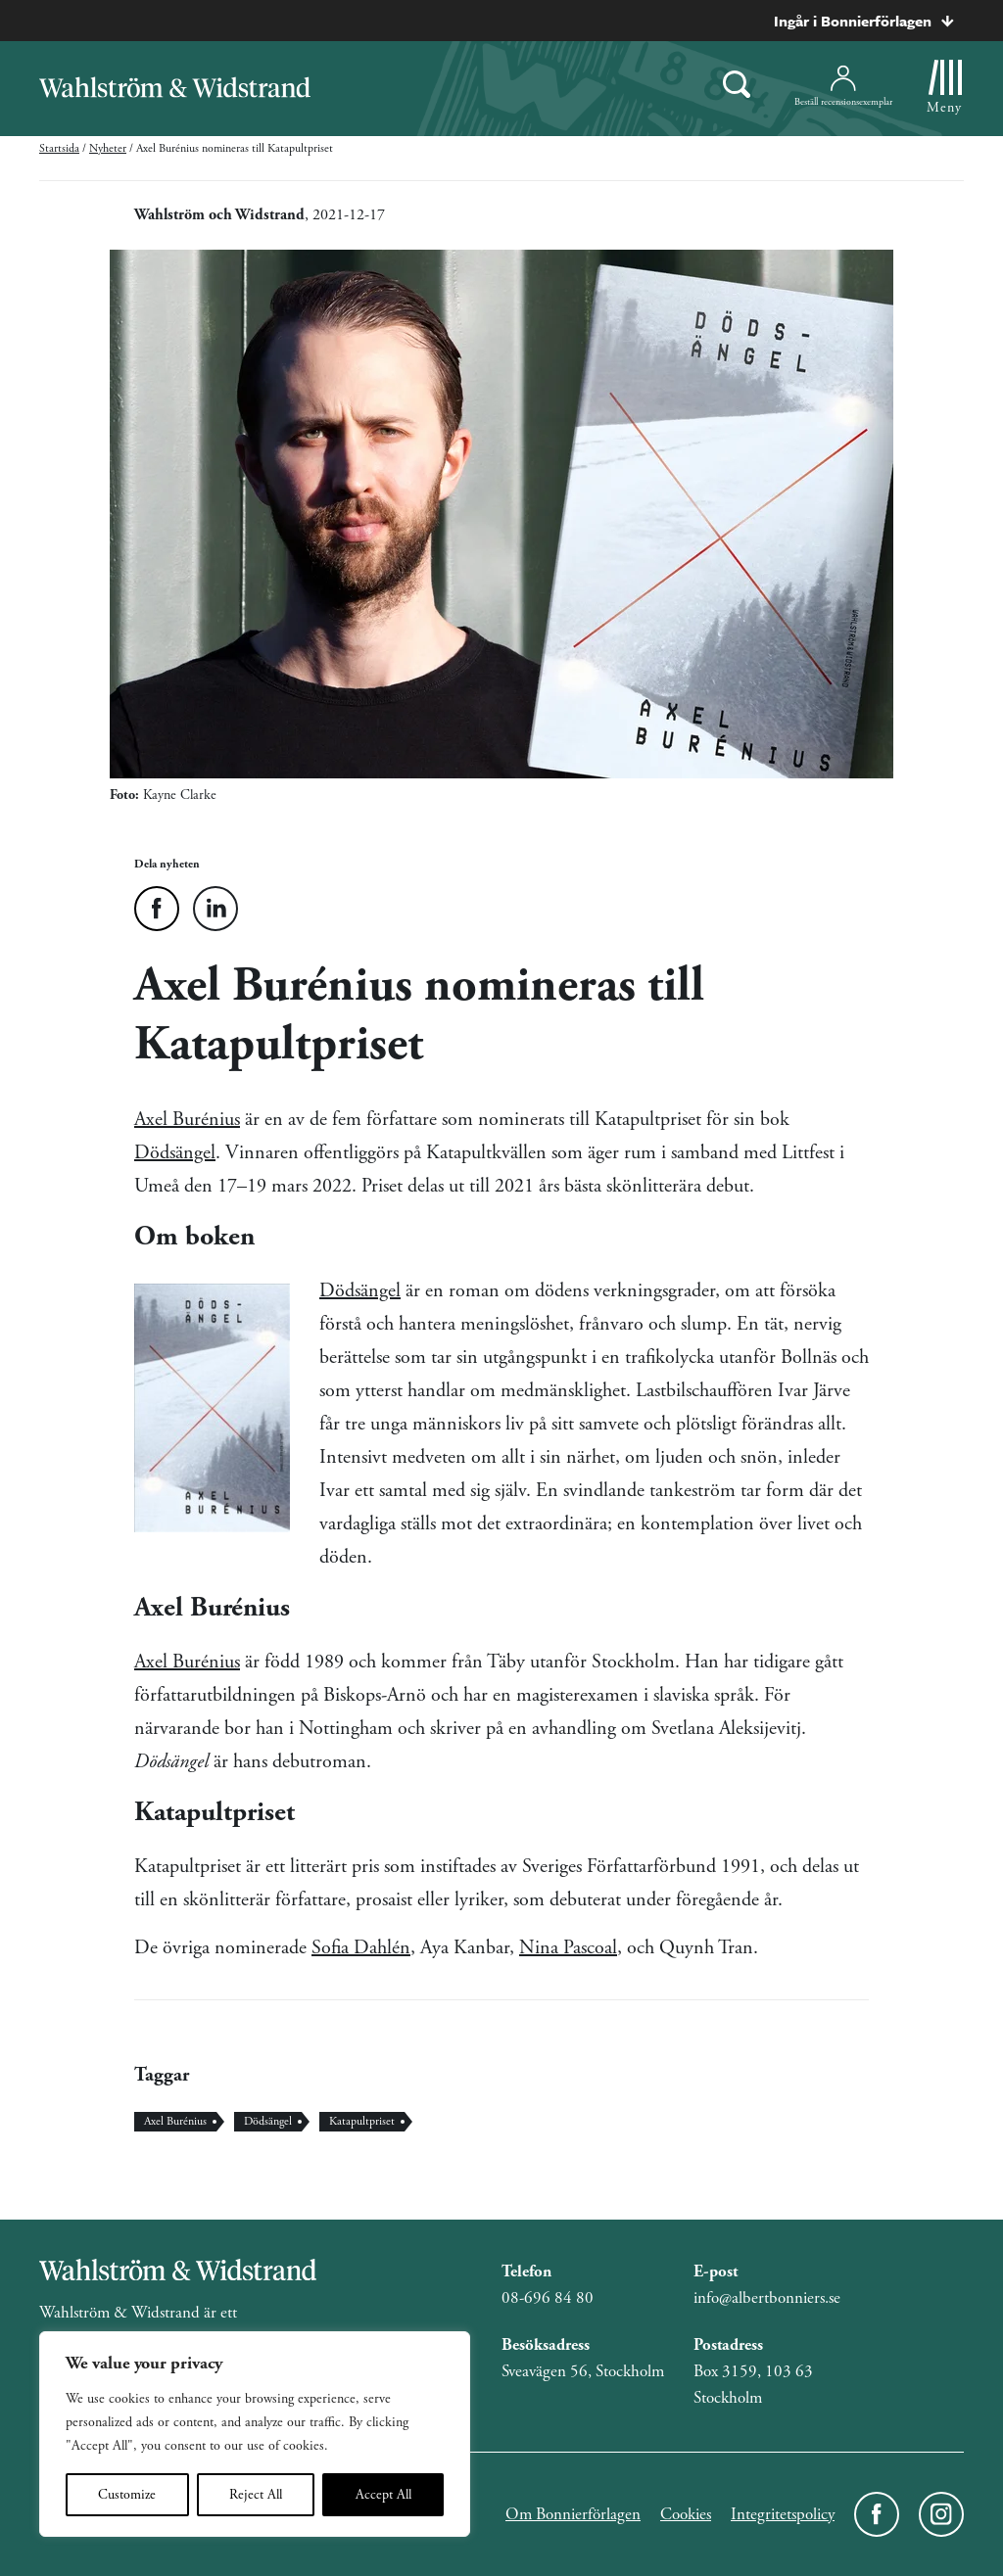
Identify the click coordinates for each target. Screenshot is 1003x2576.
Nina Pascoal (568, 1948)
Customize (127, 2495)
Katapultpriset (362, 2121)
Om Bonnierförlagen (573, 2514)
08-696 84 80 (548, 2298)
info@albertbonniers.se (766, 2298)
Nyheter (107, 148)
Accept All (383, 2495)
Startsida (59, 148)
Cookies (685, 2514)
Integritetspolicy (783, 2514)
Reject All (255, 2495)
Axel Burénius (187, 1119)
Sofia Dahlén (360, 1948)
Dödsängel (174, 1153)
